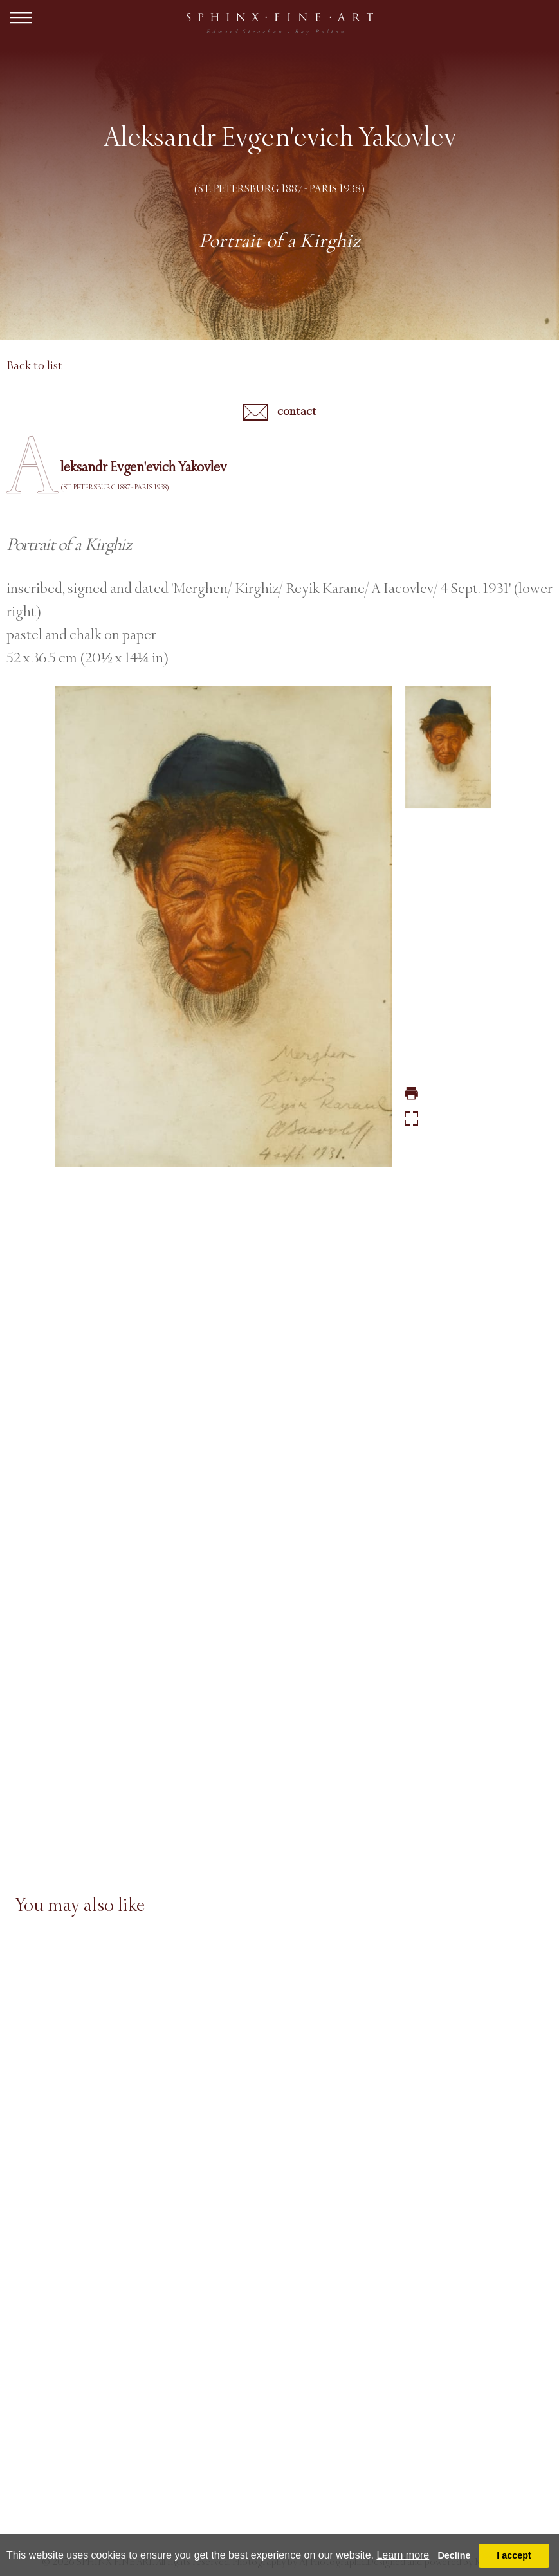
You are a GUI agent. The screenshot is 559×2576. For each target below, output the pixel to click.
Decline (453, 2555)
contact (279, 412)
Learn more (402, 2555)
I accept (514, 2555)
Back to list (34, 365)
